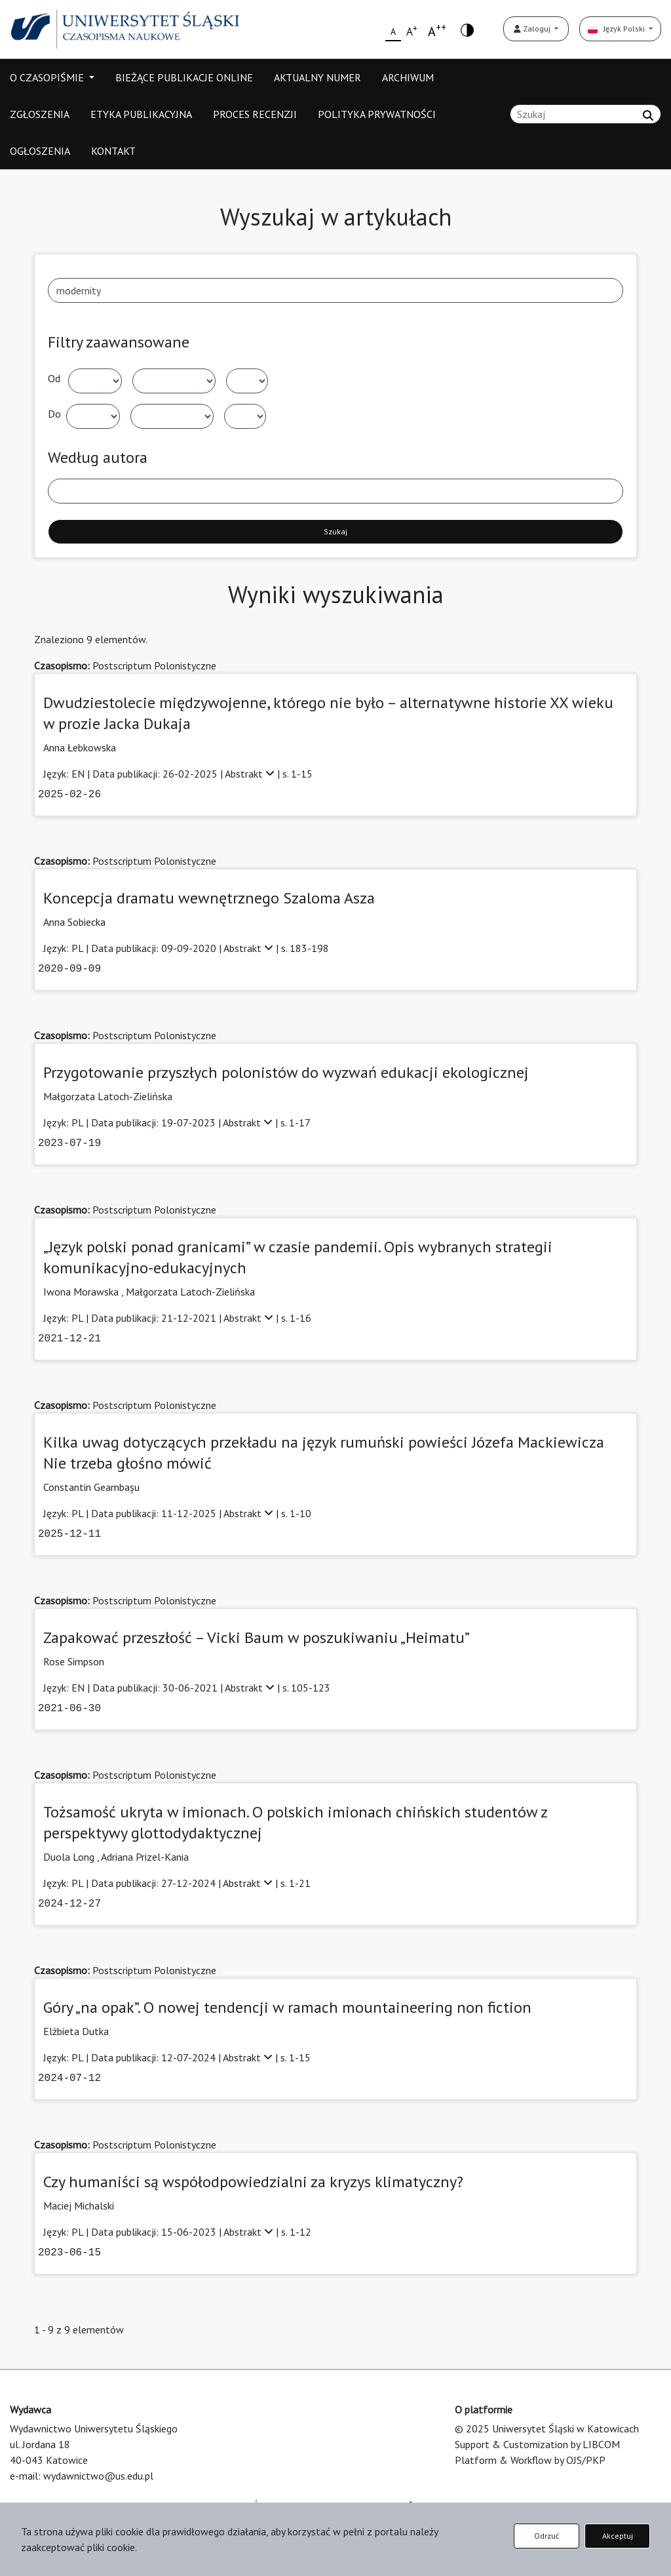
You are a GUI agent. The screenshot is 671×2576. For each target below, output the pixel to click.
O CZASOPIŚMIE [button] (48, 77)
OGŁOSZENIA (40, 150)
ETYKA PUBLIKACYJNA (141, 114)
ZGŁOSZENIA (39, 114)
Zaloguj (533, 28)
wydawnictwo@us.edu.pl (98, 2475)
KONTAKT (113, 150)
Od (54, 378)
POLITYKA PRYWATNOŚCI (377, 114)
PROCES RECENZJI (255, 114)
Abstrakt (251, 773)
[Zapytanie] (585, 114)
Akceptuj (617, 2536)
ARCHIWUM (408, 77)
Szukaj (335, 531)
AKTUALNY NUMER (317, 77)
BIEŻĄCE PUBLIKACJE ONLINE (184, 77)
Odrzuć (546, 2536)
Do (54, 413)
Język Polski (617, 28)
